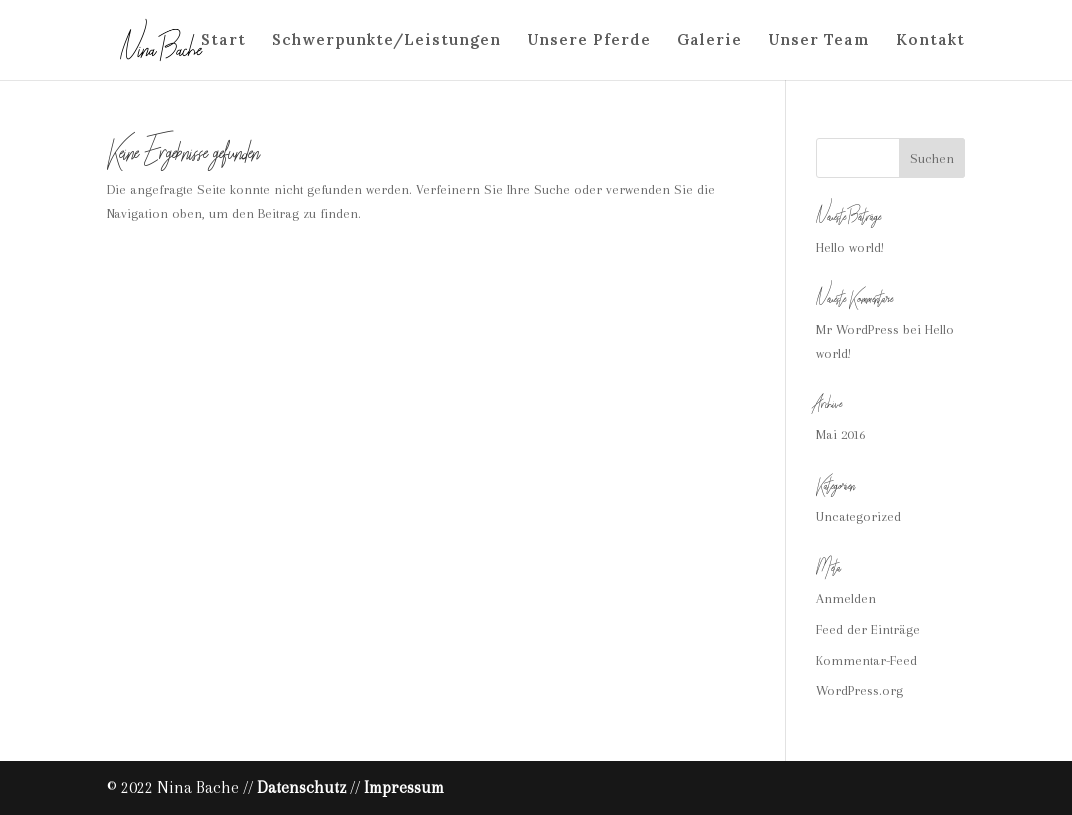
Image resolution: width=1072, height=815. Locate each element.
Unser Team (819, 41)
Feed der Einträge (868, 629)
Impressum (404, 787)
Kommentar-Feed (866, 660)
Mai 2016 (840, 434)
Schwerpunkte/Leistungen (386, 41)
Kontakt (930, 41)
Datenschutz (301, 787)
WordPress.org (859, 690)
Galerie (709, 41)
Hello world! (850, 247)
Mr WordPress (857, 329)
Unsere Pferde (589, 41)
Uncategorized (858, 516)
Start (223, 41)
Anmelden (846, 598)
